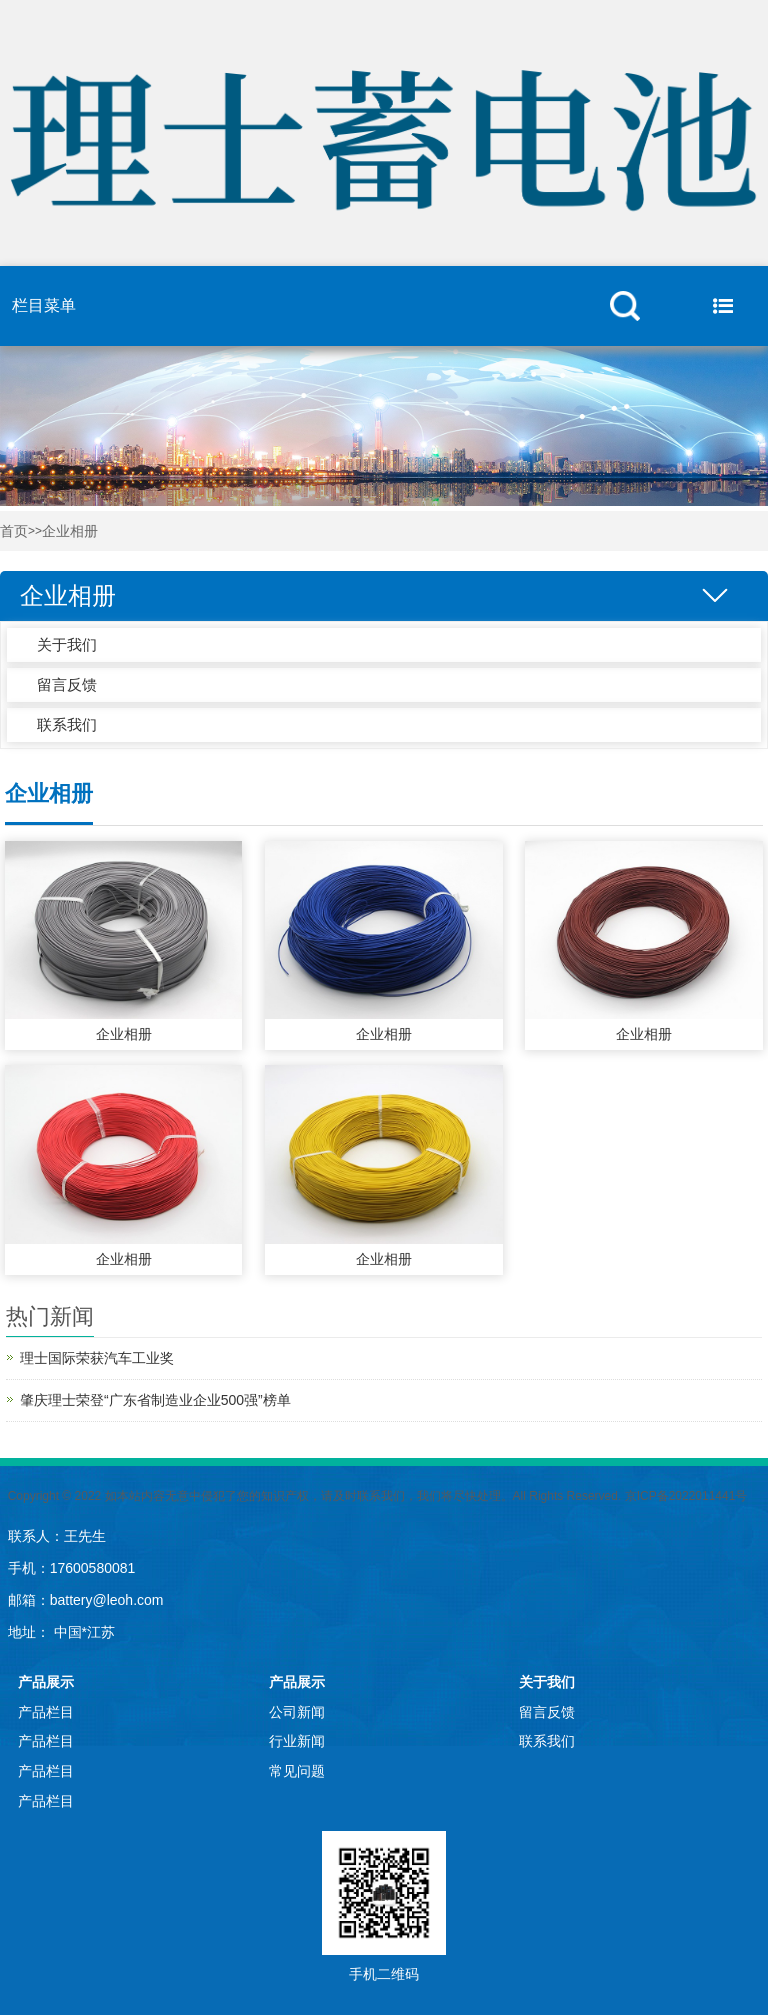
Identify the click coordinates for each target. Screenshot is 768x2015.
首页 (14, 531)
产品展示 (46, 1682)
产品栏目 (46, 1712)
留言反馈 (67, 684)
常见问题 (297, 1771)
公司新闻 (297, 1712)
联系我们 (67, 724)
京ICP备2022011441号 (686, 1496)
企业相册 (70, 531)
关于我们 (67, 644)
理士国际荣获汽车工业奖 (97, 1358)
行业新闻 (297, 1741)
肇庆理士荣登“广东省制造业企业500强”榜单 (155, 1400)
